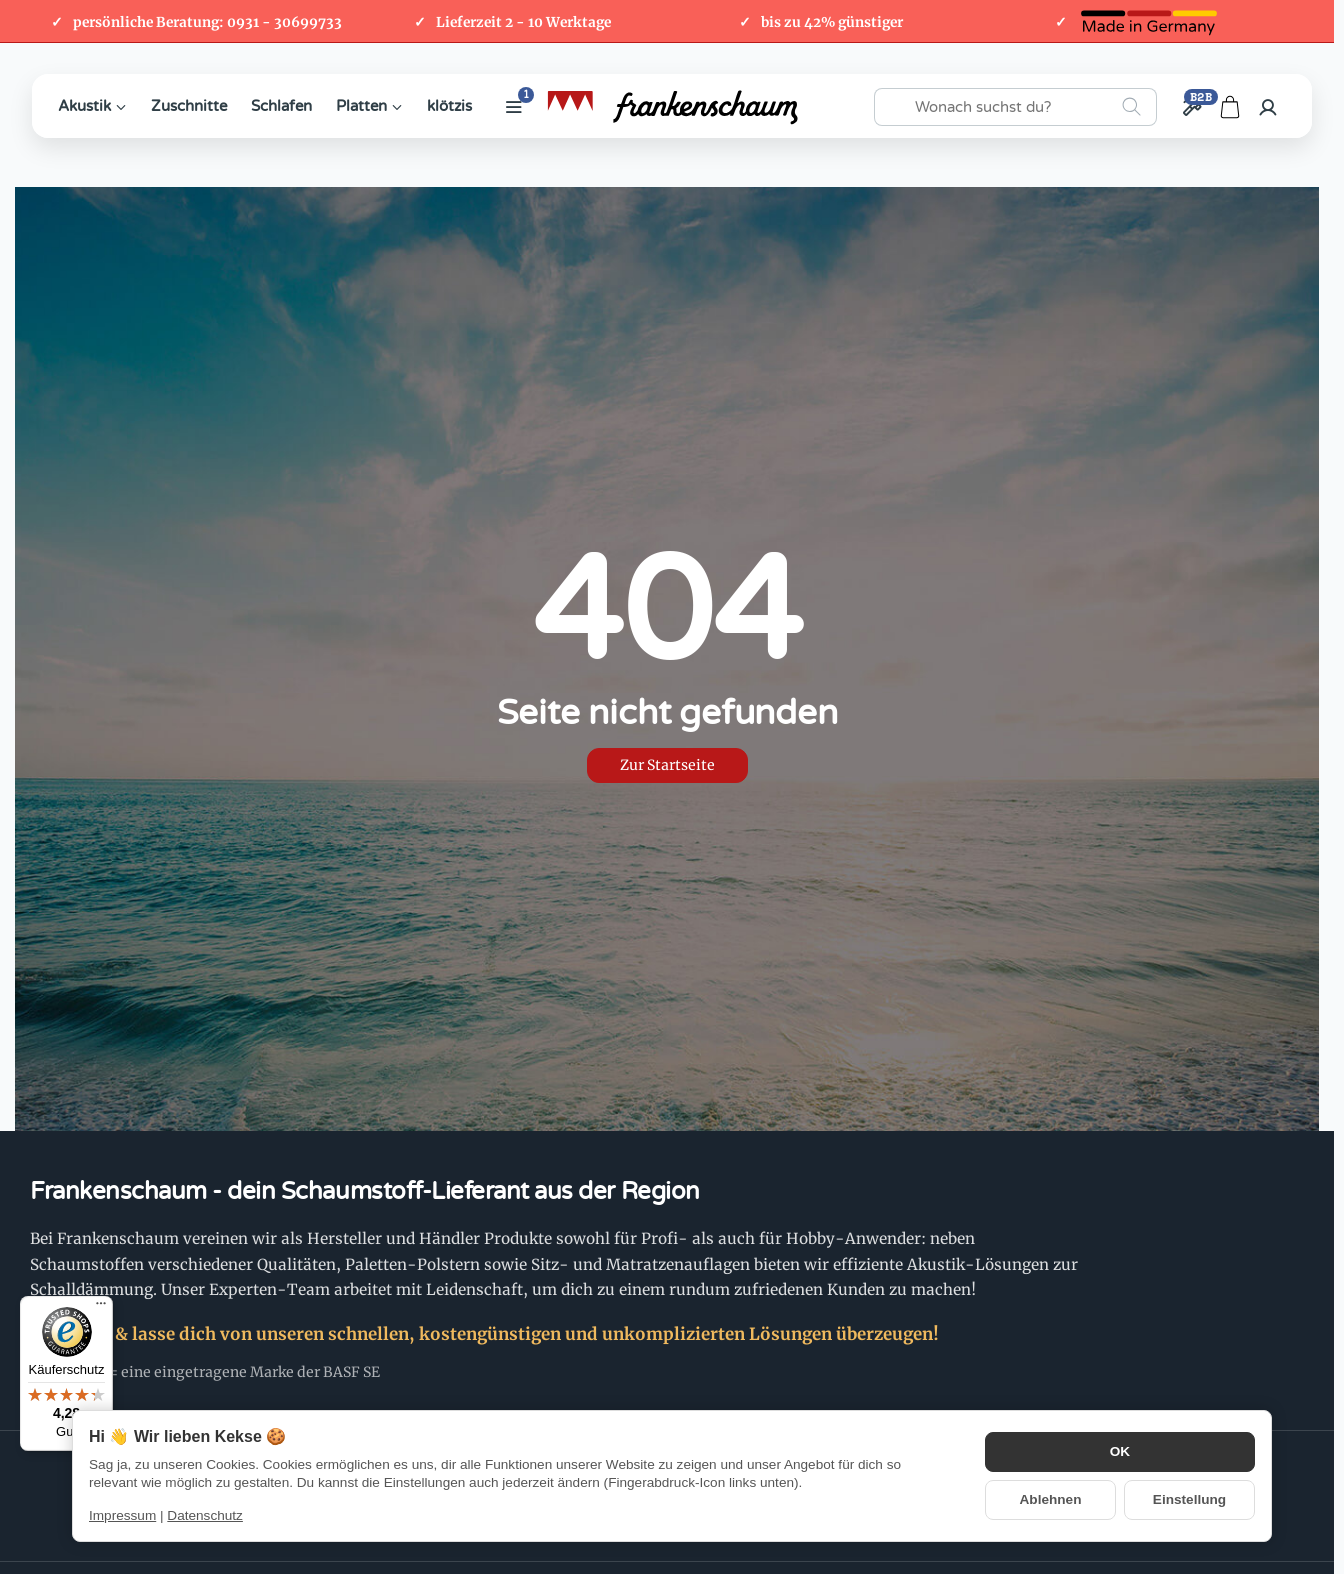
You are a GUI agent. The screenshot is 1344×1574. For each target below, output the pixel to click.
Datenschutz (205, 1515)
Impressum (122, 1515)
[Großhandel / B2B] (1191, 107)
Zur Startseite (667, 765)
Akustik (92, 106)
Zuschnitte (189, 106)
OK (1120, 1451)
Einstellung (1189, 1499)
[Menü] (101, 1308)
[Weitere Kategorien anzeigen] (514, 107)
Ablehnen (1051, 1499)
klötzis (449, 106)
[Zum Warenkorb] (1230, 107)
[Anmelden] (1268, 107)
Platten (369, 106)
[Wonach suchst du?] (1015, 107)
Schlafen (281, 106)
